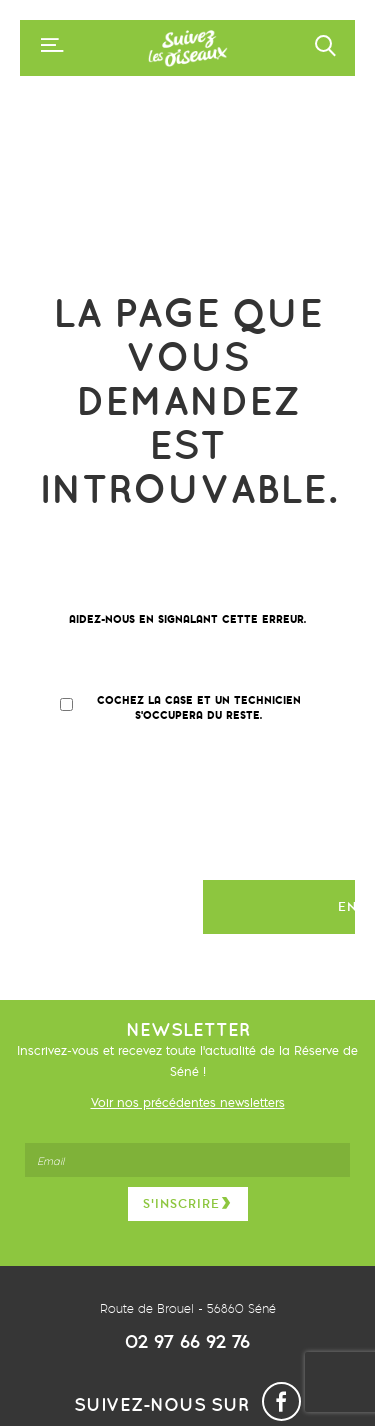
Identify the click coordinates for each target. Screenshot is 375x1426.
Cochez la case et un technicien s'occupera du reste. (199, 707)
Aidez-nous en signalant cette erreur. (187, 619)
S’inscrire (188, 1203)
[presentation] (202, 812)
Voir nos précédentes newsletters (188, 1102)
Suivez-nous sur (187, 1404)
